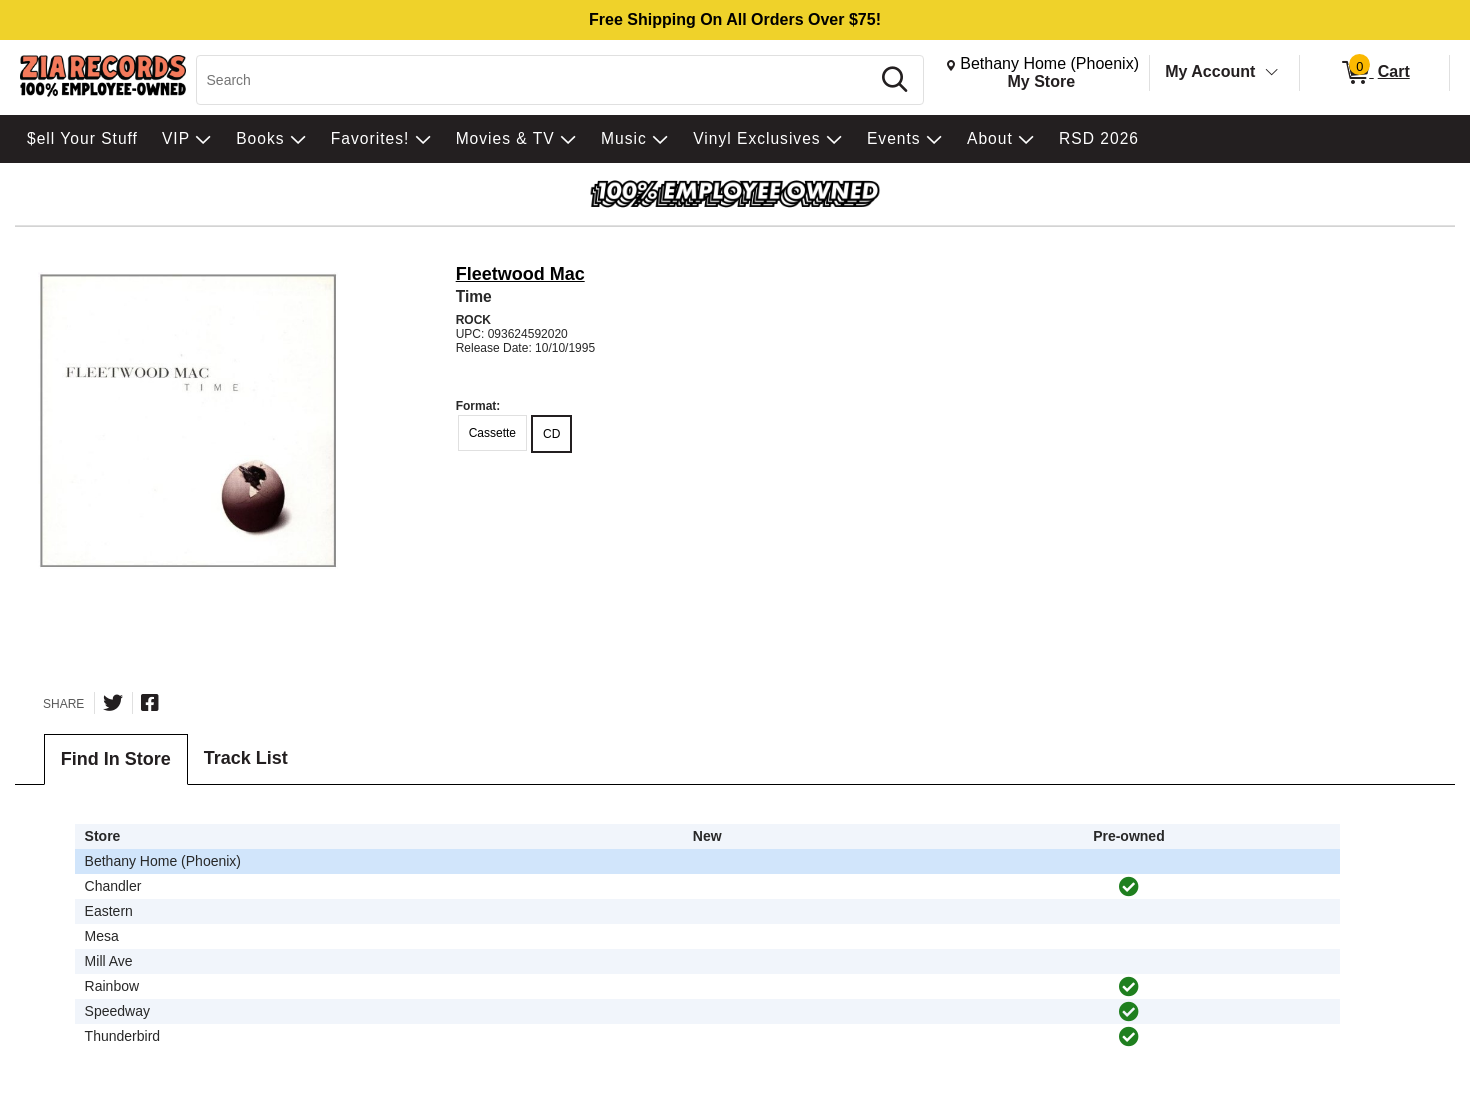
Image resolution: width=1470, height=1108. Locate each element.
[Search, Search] (536, 80)
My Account (1210, 71)
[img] (1129, 887)
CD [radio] (551, 434)
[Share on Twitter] (113, 703)
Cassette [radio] (492, 433)
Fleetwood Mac (520, 274)
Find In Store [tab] (116, 759)
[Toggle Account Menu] (1272, 73)
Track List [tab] (246, 758)
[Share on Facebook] (150, 703)
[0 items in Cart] (1374, 73)
